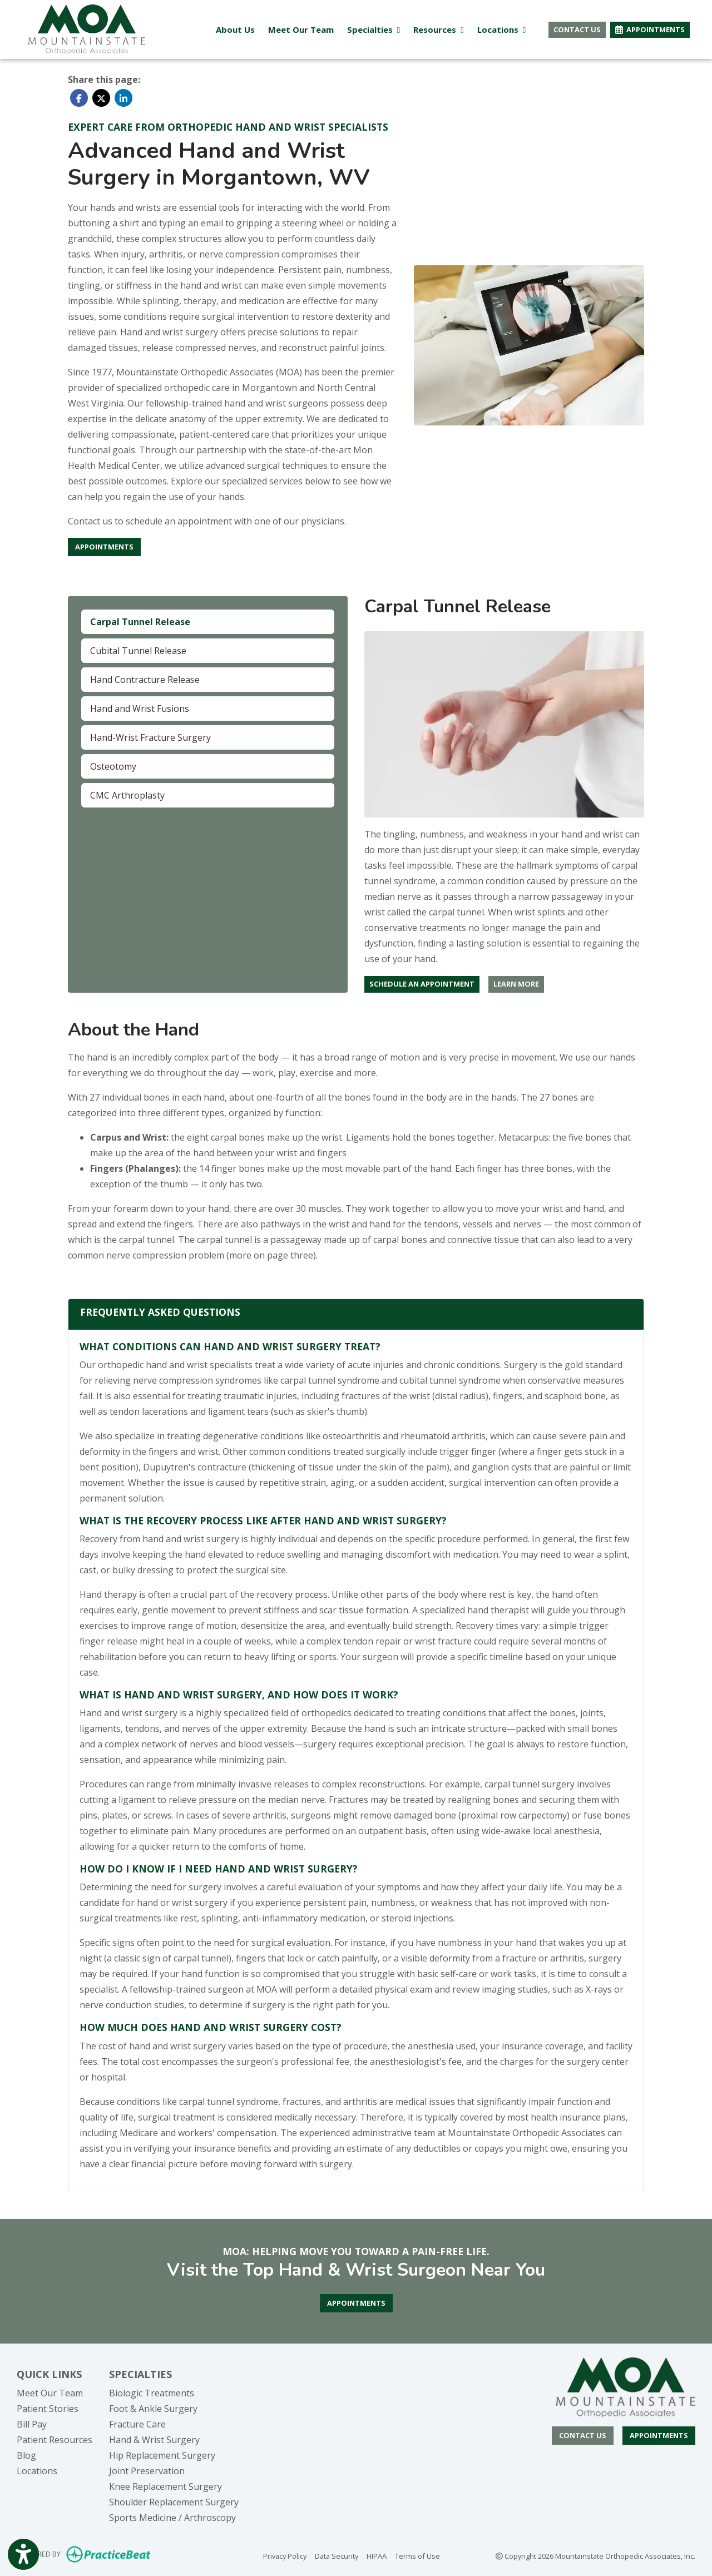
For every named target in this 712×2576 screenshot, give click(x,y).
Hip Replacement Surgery (162, 2455)
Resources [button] (438, 29)
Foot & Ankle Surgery (153, 2408)
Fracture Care (137, 2424)
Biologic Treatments (151, 2393)
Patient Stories (47, 2408)
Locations (37, 2471)
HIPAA (377, 2555)
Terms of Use (417, 2555)
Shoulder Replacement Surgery (174, 2502)
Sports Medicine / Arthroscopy (172, 2517)
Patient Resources (54, 2440)
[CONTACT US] (583, 2435)
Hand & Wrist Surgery (154, 2440)
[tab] (207, 622)
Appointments (659, 2435)
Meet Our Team (301, 29)
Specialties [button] (373, 29)
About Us (235, 29)
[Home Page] (86, 28)
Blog (26, 2455)
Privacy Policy (284, 2555)
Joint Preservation (147, 2471)
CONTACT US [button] (577, 29)
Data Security (336, 2555)
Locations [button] (501, 29)
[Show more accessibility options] (23, 2555)
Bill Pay (32, 2424)
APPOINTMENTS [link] (650, 29)
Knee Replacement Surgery (165, 2486)
